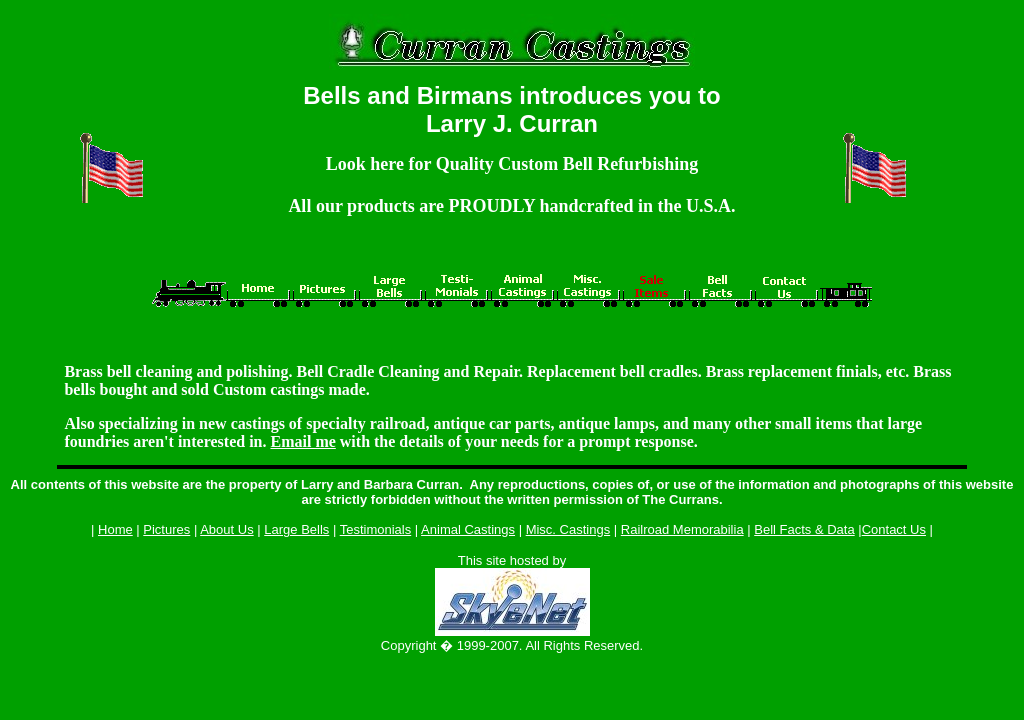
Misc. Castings (568, 529)
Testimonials (376, 529)
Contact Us (894, 529)
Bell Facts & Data (804, 529)
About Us (226, 529)
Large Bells (296, 529)
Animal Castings (468, 529)
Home (115, 529)
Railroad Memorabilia (682, 529)
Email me (302, 441)
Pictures (166, 529)
